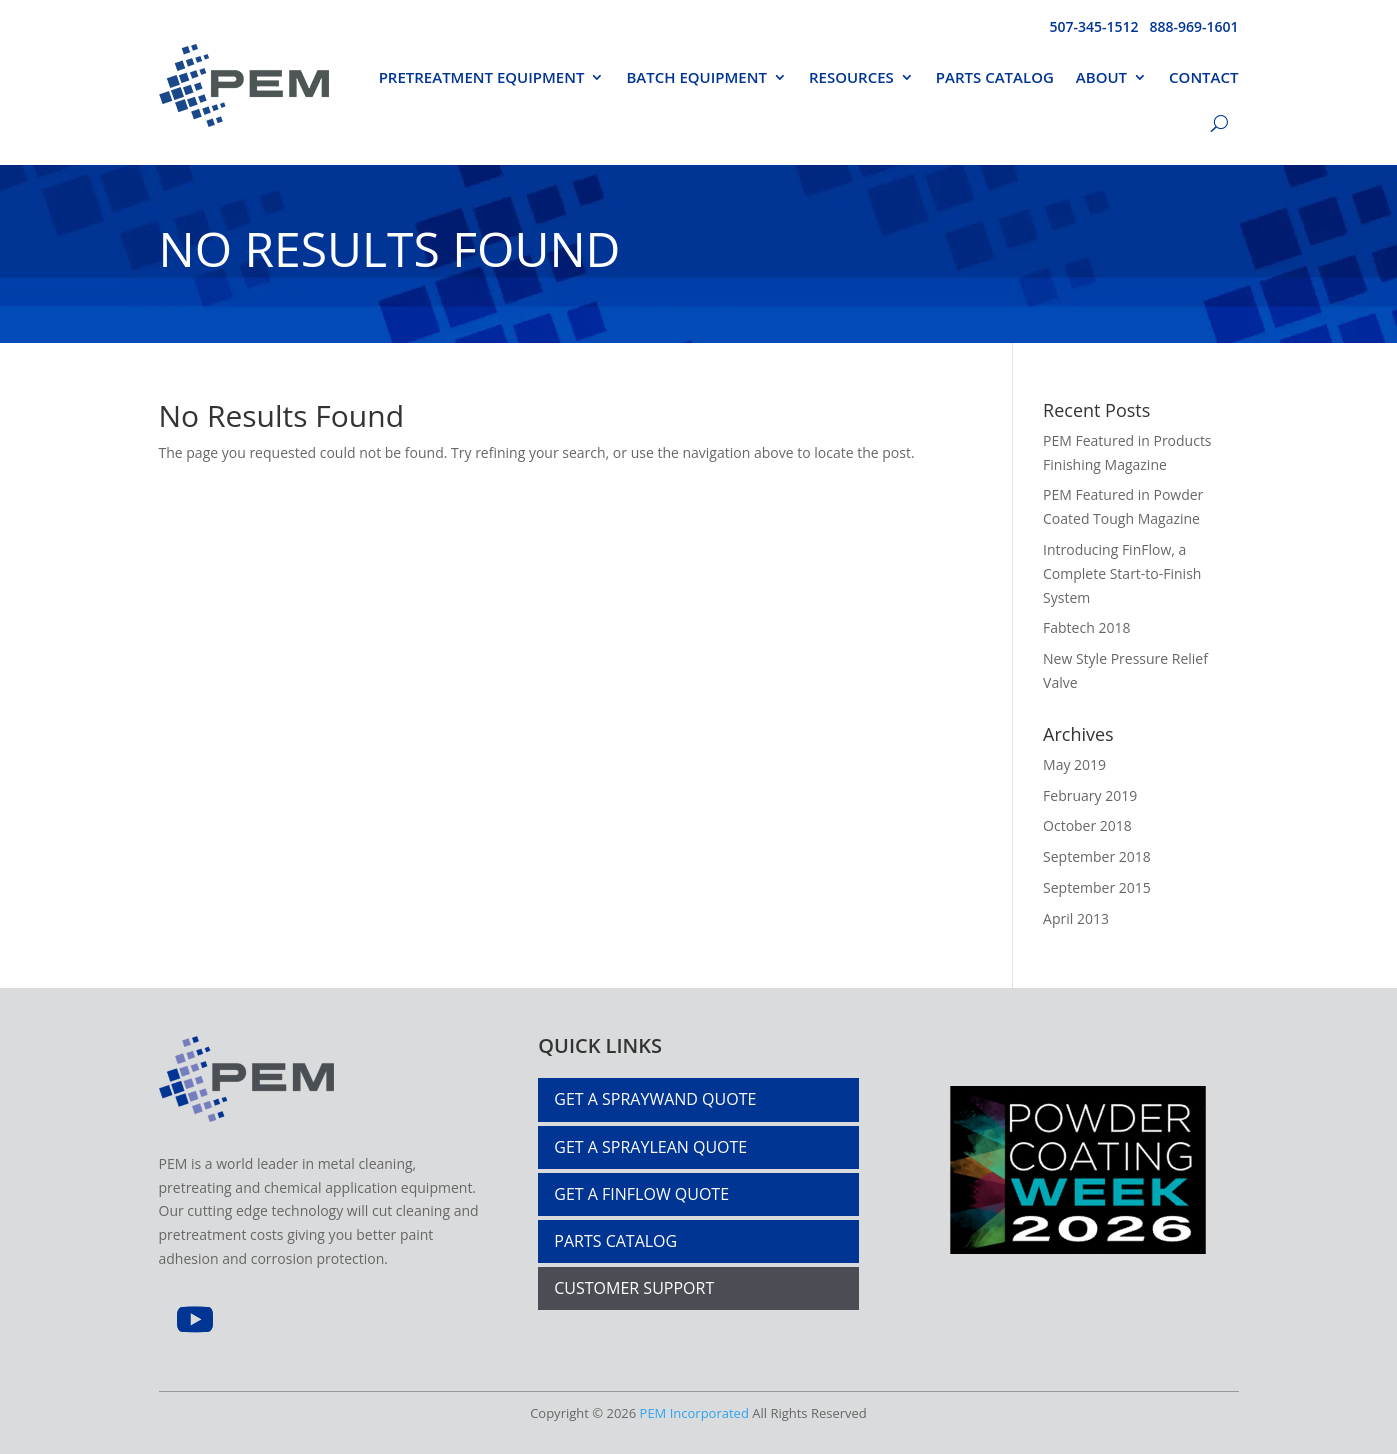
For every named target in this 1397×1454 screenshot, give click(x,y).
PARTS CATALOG (615, 1241)
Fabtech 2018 (1086, 627)
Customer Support (634, 1288)
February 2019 (1090, 795)
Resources (851, 77)
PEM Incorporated (694, 1413)
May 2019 (1074, 764)
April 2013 (1076, 918)
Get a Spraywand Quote (655, 1099)
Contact (1203, 77)
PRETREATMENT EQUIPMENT (482, 77)
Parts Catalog (995, 77)
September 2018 (1097, 856)
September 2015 (1097, 887)
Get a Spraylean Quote (650, 1147)
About (1101, 77)
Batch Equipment (696, 77)
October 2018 (1087, 825)
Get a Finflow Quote (641, 1194)
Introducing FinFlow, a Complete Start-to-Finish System (1122, 573)
